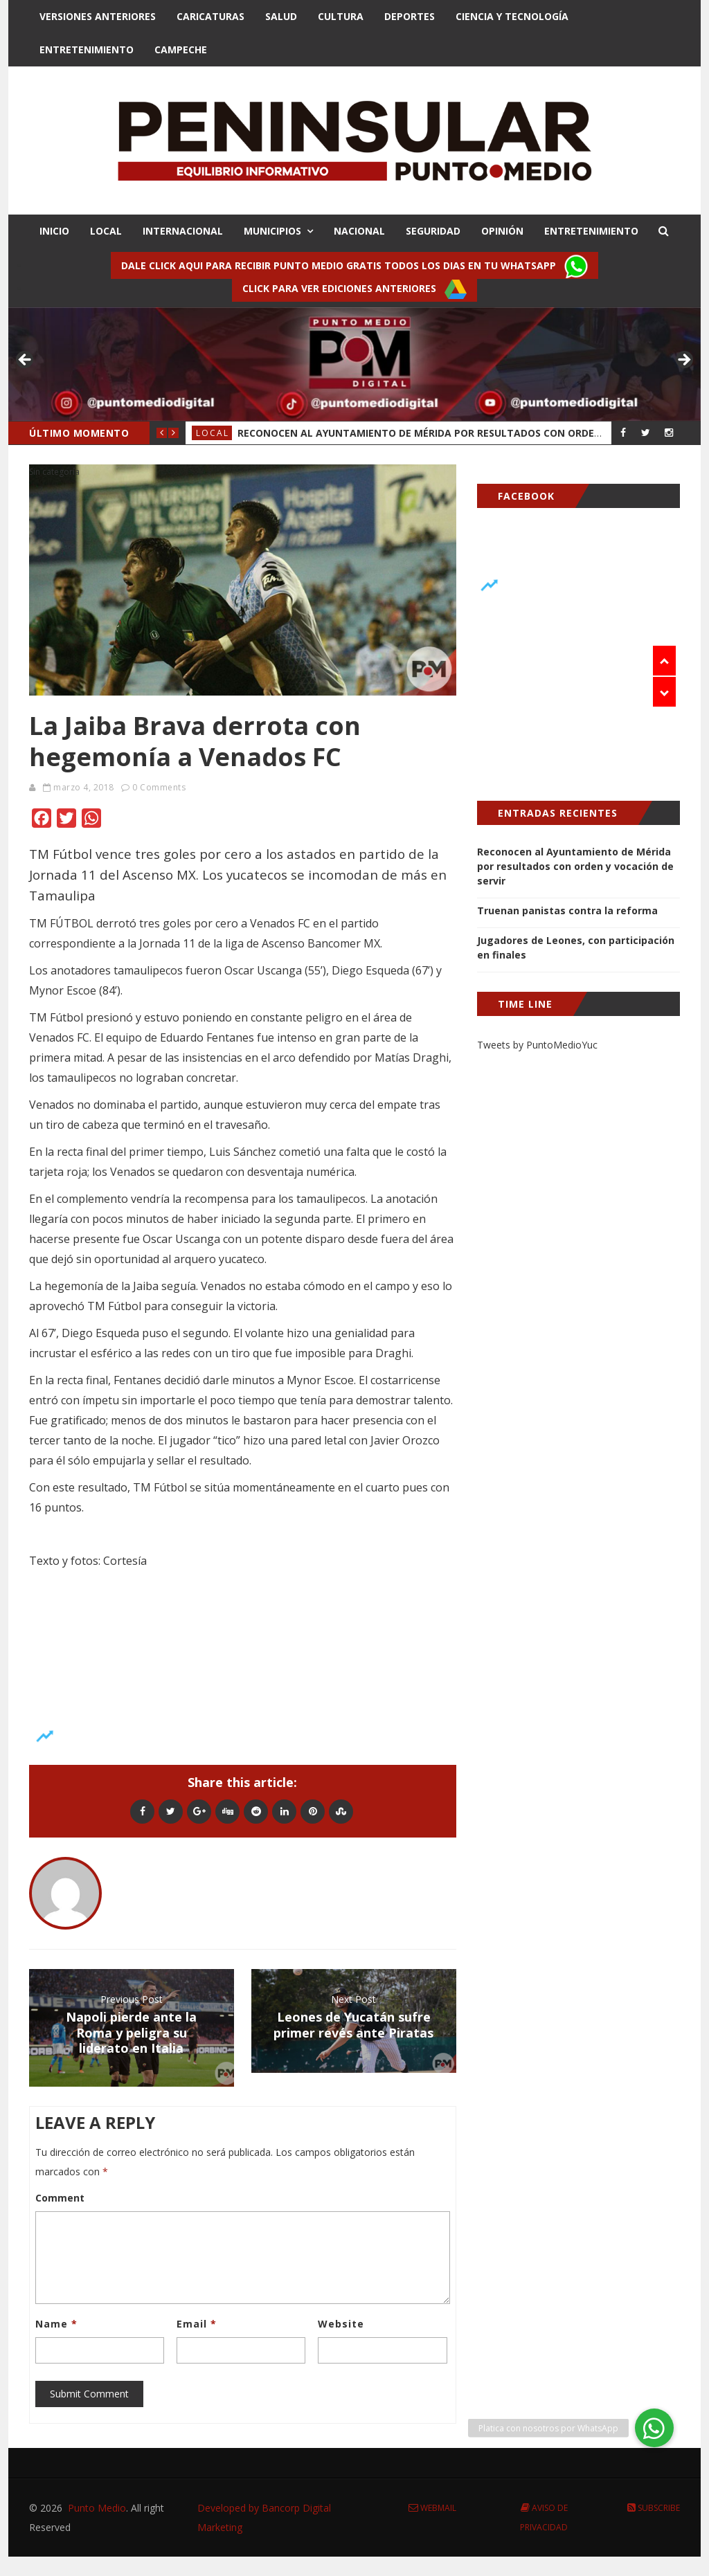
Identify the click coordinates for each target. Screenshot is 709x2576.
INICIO (54, 230)
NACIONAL (359, 230)
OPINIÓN (502, 230)
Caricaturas (210, 16)
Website (341, 2323)
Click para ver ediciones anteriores (354, 289)
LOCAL (106, 230)
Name (56, 2323)
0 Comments (159, 787)
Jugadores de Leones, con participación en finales (575, 947)
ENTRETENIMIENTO (591, 230)
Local (212, 433)
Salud (281, 16)
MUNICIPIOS (272, 230)
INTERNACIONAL (183, 230)
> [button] (683, 360)
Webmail (432, 2508)
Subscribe (653, 2508)
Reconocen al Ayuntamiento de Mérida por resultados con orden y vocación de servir (575, 866)
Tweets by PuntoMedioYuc (537, 1044)
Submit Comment (89, 2393)
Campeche (180, 49)
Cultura (341, 16)
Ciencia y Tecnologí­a (512, 16)
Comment (59, 2197)
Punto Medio (97, 2507)
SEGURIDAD (433, 230)
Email (197, 2323)
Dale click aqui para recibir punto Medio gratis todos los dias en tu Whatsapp (354, 266)
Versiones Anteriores (97, 16)
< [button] (25, 360)
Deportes (409, 16)
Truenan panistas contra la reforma (567, 910)
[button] (654, 2428)
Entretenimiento (86, 49)
